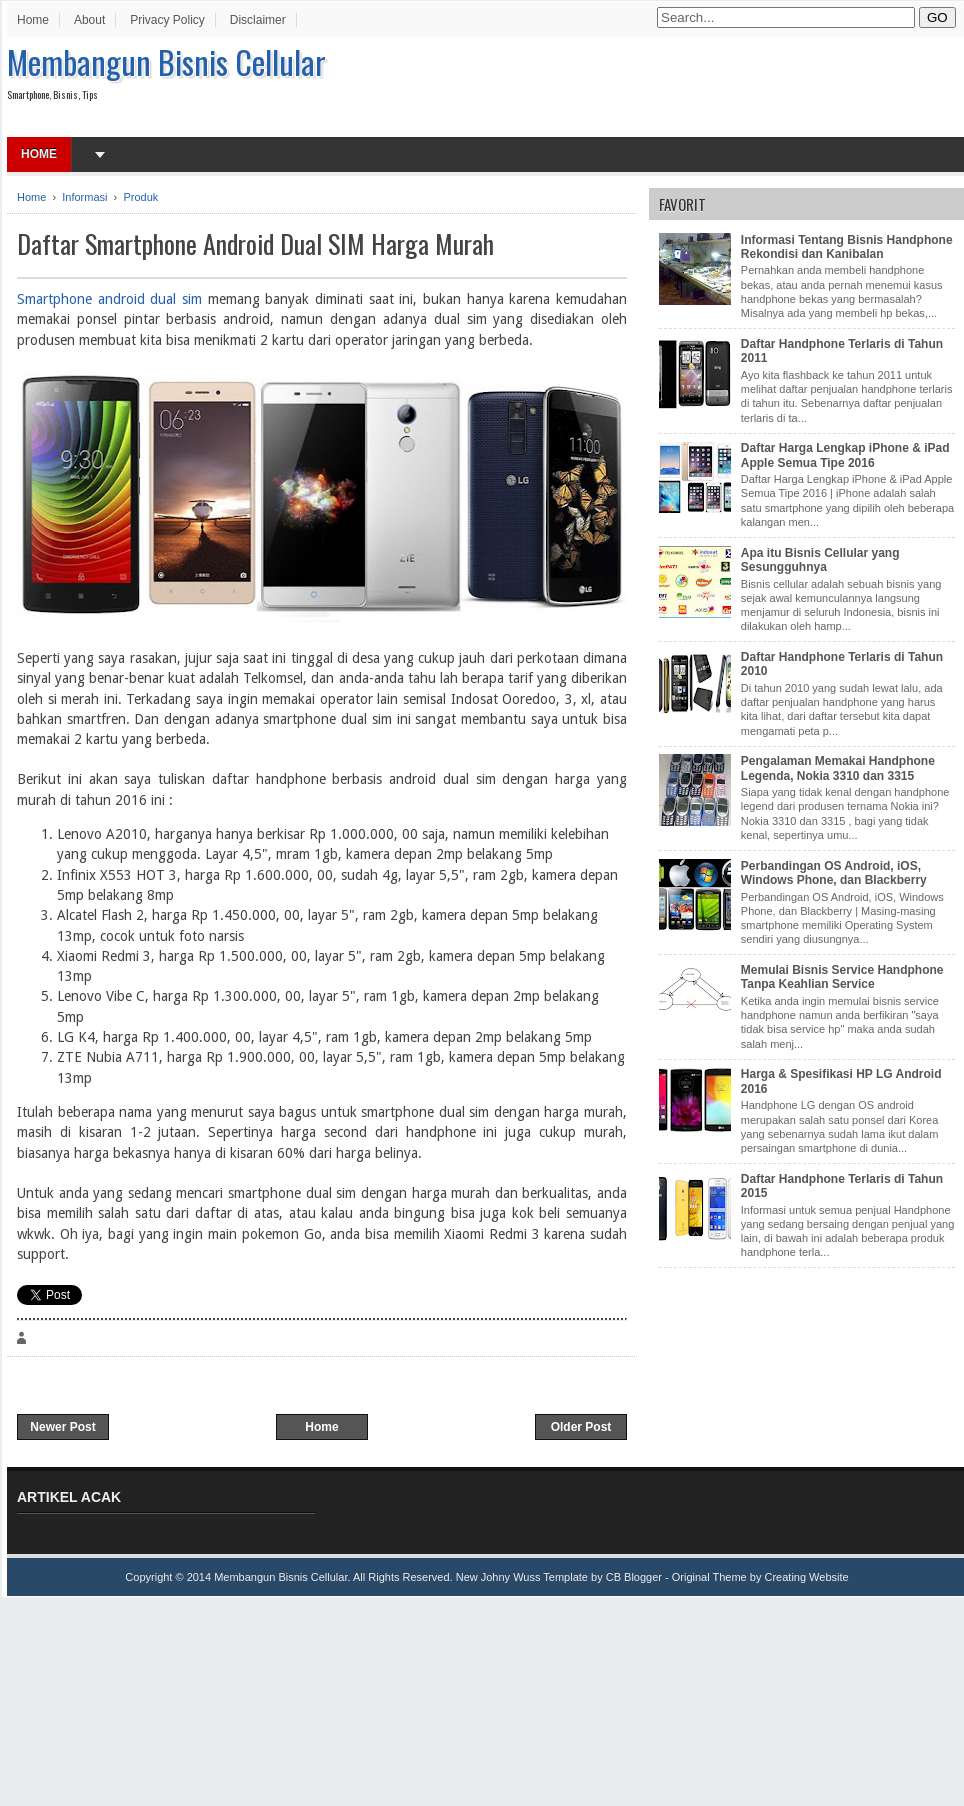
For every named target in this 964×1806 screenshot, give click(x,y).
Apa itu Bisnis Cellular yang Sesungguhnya (820, 560)
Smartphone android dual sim (109, 299)
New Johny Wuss (498, 1577)
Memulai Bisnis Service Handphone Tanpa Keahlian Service (842, 977)
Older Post (581, 1427)
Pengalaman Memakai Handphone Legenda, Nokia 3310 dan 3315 (838, 768)
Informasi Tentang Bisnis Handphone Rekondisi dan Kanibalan (847, 247)
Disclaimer (258, 20)
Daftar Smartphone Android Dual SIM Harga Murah (255, 243)
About (89, 20)
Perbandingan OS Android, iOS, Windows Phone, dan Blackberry (834, 873)
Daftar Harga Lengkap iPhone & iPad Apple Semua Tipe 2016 (845, 455)
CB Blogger (634, 1577)
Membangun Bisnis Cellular (166, 61)
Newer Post (62, 1427)
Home (33, 20)
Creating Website (806, 1577)
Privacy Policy (167, 20)
